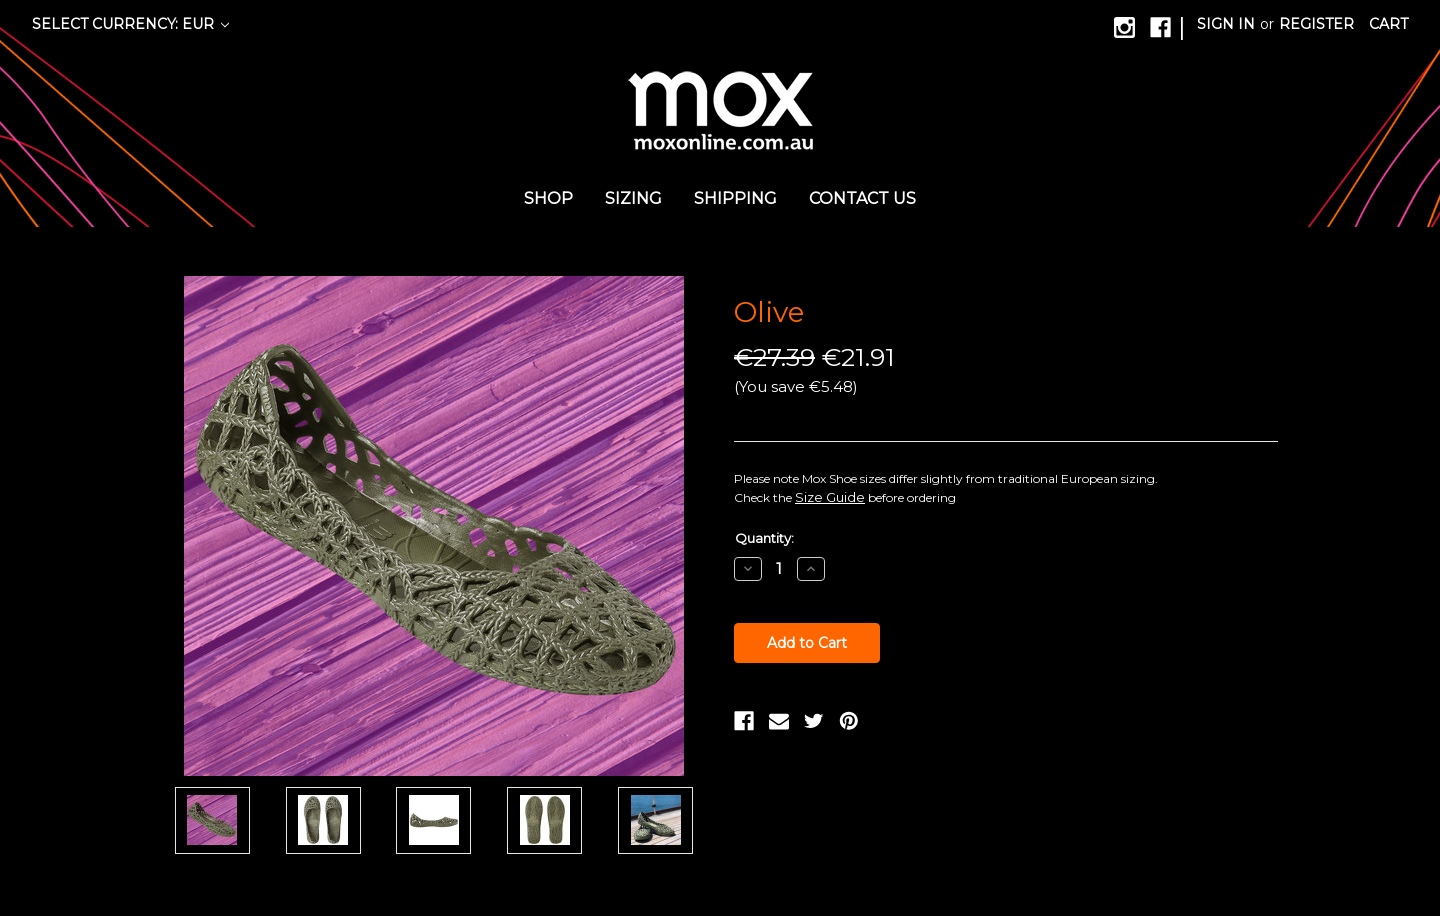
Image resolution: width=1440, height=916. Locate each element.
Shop (548, 198)
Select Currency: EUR (130, 24)
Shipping (735, 198)
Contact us (862, 198)
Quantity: (764, 538)
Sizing (633, 198)
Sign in (1226, 24)
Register (1316, 24)
